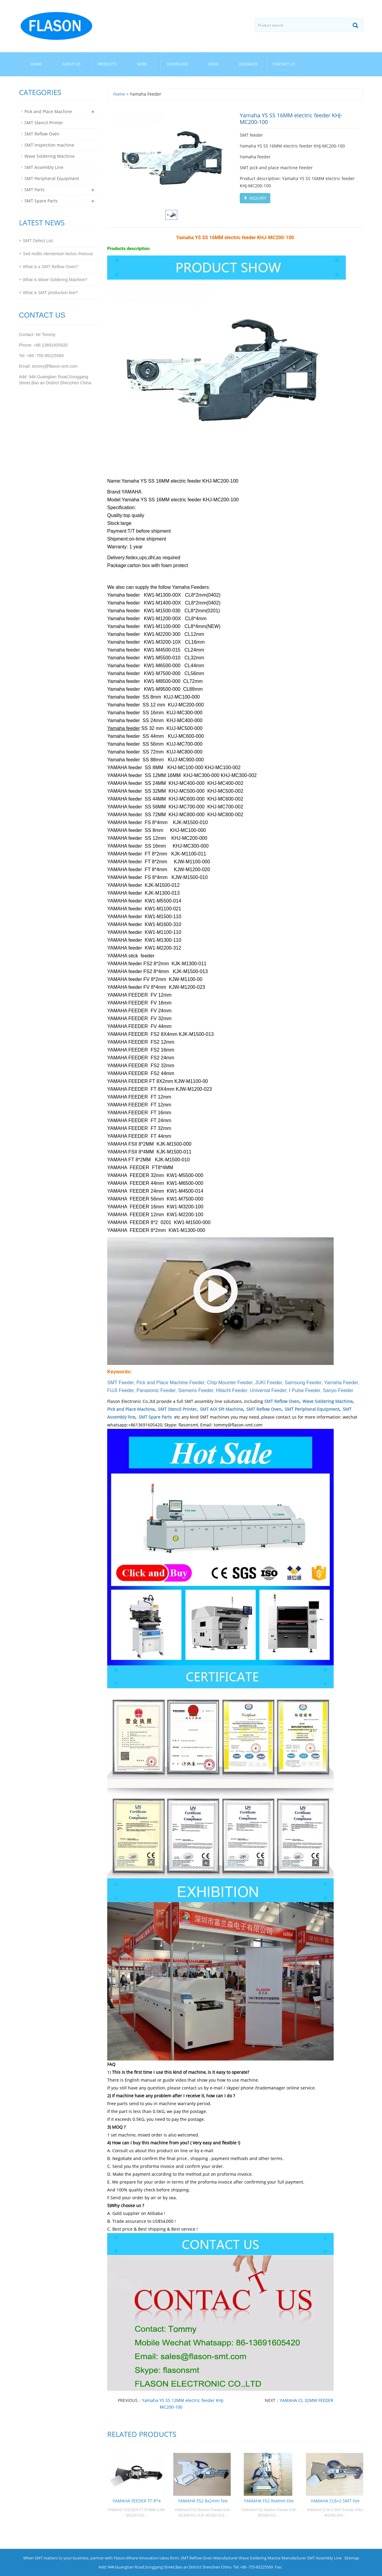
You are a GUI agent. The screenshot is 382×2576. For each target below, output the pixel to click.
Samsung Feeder (303, 1382)
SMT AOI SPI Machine (221, 1409)
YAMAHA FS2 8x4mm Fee (269, 2501)
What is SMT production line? (50, 292)
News (142, 64)
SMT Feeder (120, 1382)
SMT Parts (34, 189)
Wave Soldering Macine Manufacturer (272, 2558)
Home (36, 64)
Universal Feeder (268, 1390)
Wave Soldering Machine (328, 1401)
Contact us (283, 64)
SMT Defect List (38, 240)
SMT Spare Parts (155, 1417)
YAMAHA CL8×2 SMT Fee (335, 2501)
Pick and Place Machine (131, 1409)
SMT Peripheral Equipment (312, 1409)
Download (177, 64)
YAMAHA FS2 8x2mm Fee (203, 2501)
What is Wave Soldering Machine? (55, 279)
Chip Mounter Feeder (229, 1382)
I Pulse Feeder (304, 1390)
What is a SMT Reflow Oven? (50, 266)
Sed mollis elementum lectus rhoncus (58, 253)
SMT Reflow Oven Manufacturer (209, 2558)
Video (213, 64)
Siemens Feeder (195, 1390)
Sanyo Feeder (338, 1390)
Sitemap (351, 2558)
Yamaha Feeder (341, 1382)
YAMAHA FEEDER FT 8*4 (137, 2501)
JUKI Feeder (268, 1382)
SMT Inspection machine (49, 145)
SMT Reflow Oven (281, 1401)
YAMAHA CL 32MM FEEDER (306, 2400)
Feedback (248, 64)
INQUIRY (255, 198)
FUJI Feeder (120, 1390)
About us (72, 64)
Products (107, 64)
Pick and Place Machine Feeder (170, 1382)
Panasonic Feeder (155, 1390)
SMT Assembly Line (43, 167)
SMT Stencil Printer (177, 1409)
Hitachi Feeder (231, 1390)
